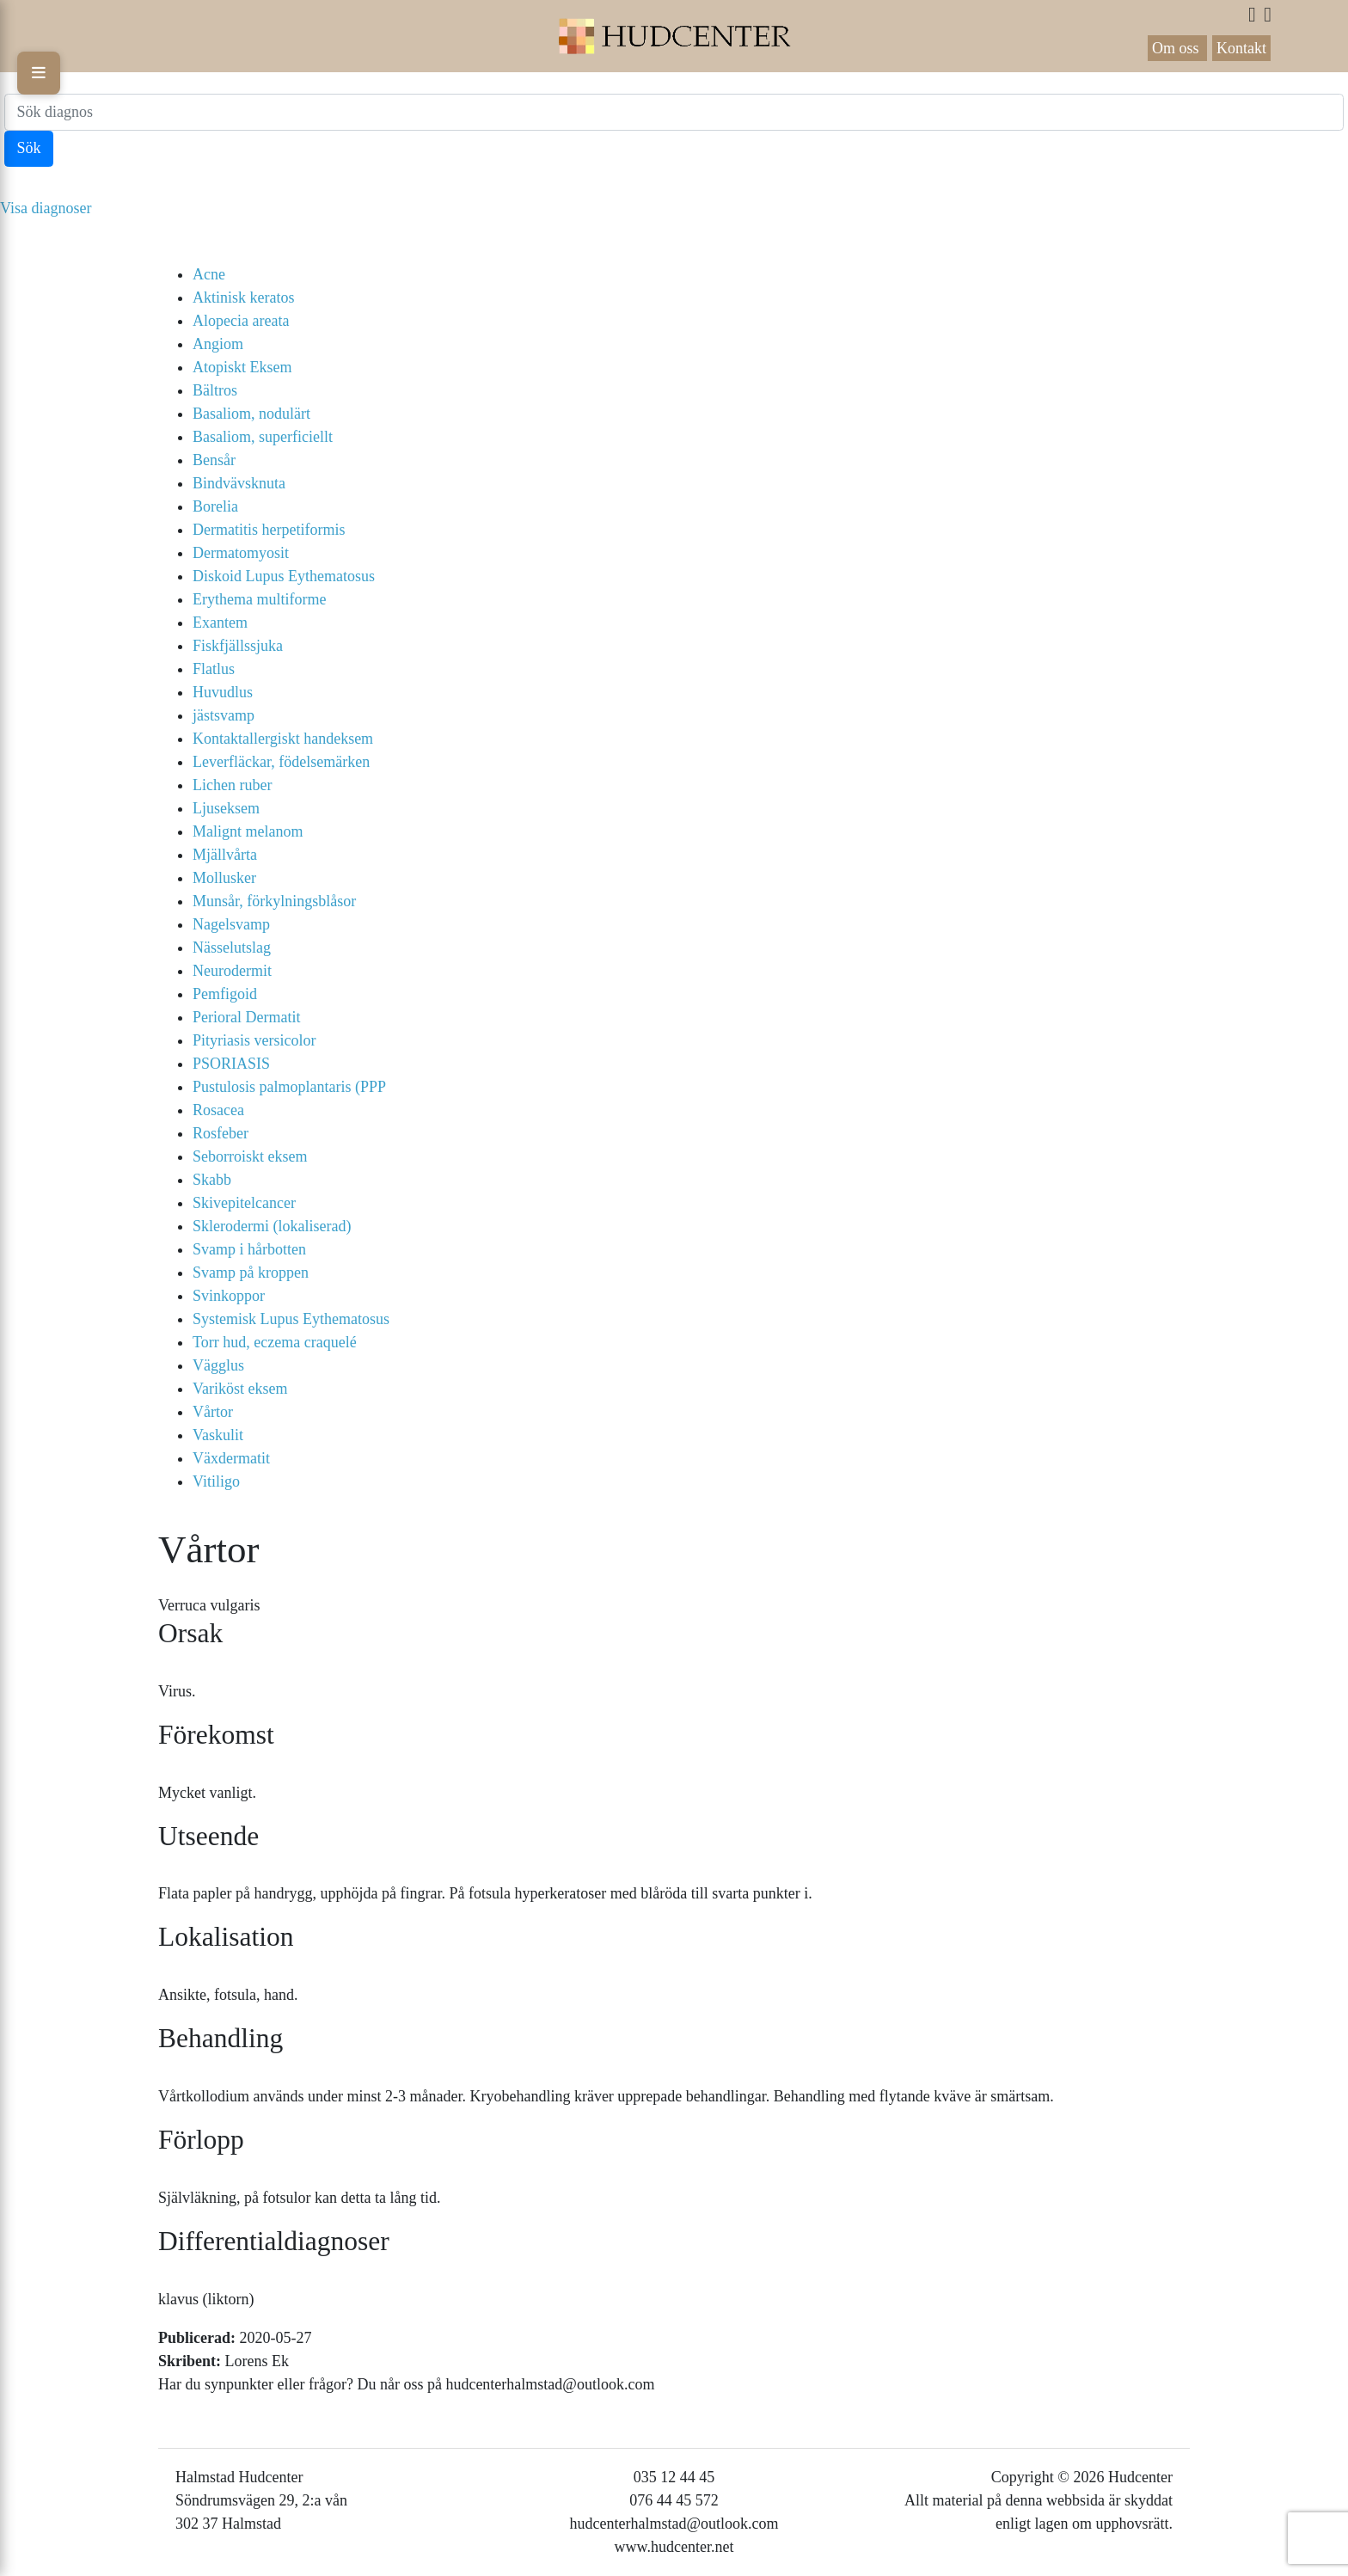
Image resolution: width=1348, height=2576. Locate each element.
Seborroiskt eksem (250, 1156)
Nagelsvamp (231, 924)
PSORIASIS (231, 1063)
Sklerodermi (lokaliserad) (272, 1226)
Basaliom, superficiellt (263, 436)
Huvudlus (223, 692)
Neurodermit (232, 970)
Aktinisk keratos (244, 297)
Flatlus (214, 669)
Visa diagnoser (45, 208)
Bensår (214, 460)
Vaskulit (218, 1435)
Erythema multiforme (259, 599)
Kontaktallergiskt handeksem (283, 738)
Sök (29, 147)
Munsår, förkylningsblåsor (274, 901)
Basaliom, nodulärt (251, 413)
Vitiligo (216, 1481)
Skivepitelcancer (244, 1202)
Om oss (1177, 48)
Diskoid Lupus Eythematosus (284, 576)
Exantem (220, 622)
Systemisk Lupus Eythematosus (291, 1319)
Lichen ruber (232, 785)
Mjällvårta (225, 854)
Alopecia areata (241, 320)
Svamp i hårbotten (249, 1249)
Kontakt (1241, 48)
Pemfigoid (225, 994)
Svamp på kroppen (251, 1272)
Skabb (212, 1179)
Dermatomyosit (241, 552)
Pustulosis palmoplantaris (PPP (289, 1086)
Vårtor (213, 1411)
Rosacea (218, 1110)
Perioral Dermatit (246, 1017)
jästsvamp (223, 715)
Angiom (218, 344)
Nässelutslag (232, 947)
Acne (209, 274)
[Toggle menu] (38, 73)
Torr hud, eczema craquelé (275, 1342)
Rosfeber (220, 1133)
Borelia (215, 506)
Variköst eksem (240, 1388)
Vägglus (218, 1365)
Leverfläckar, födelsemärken (281, 761)
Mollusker (224, 877)
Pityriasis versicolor (254, 1040)
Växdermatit (231, 1458)
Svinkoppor (229, 1295)
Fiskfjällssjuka (238, 645)
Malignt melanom (248, 831)
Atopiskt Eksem (242, 367)
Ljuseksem (226, 808)
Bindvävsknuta (239, 483)
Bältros (215, 390)
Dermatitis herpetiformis (269, 529)
